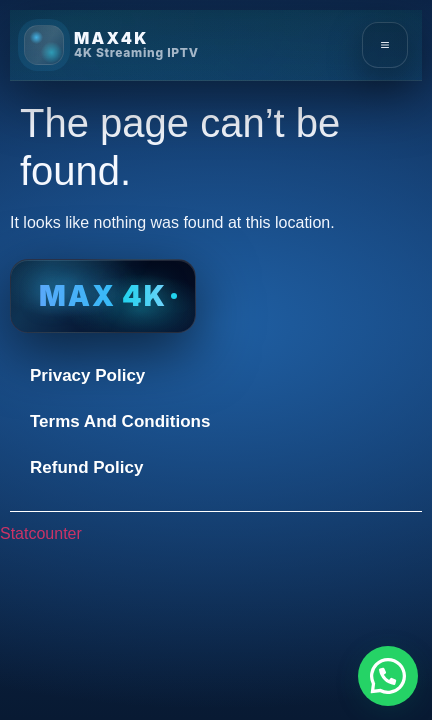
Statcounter (41, 533)
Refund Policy (86, 467)
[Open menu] (385, 45)
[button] (388, 676)
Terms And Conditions (120, 421)
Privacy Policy (87, 375)
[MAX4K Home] (111, 45)
